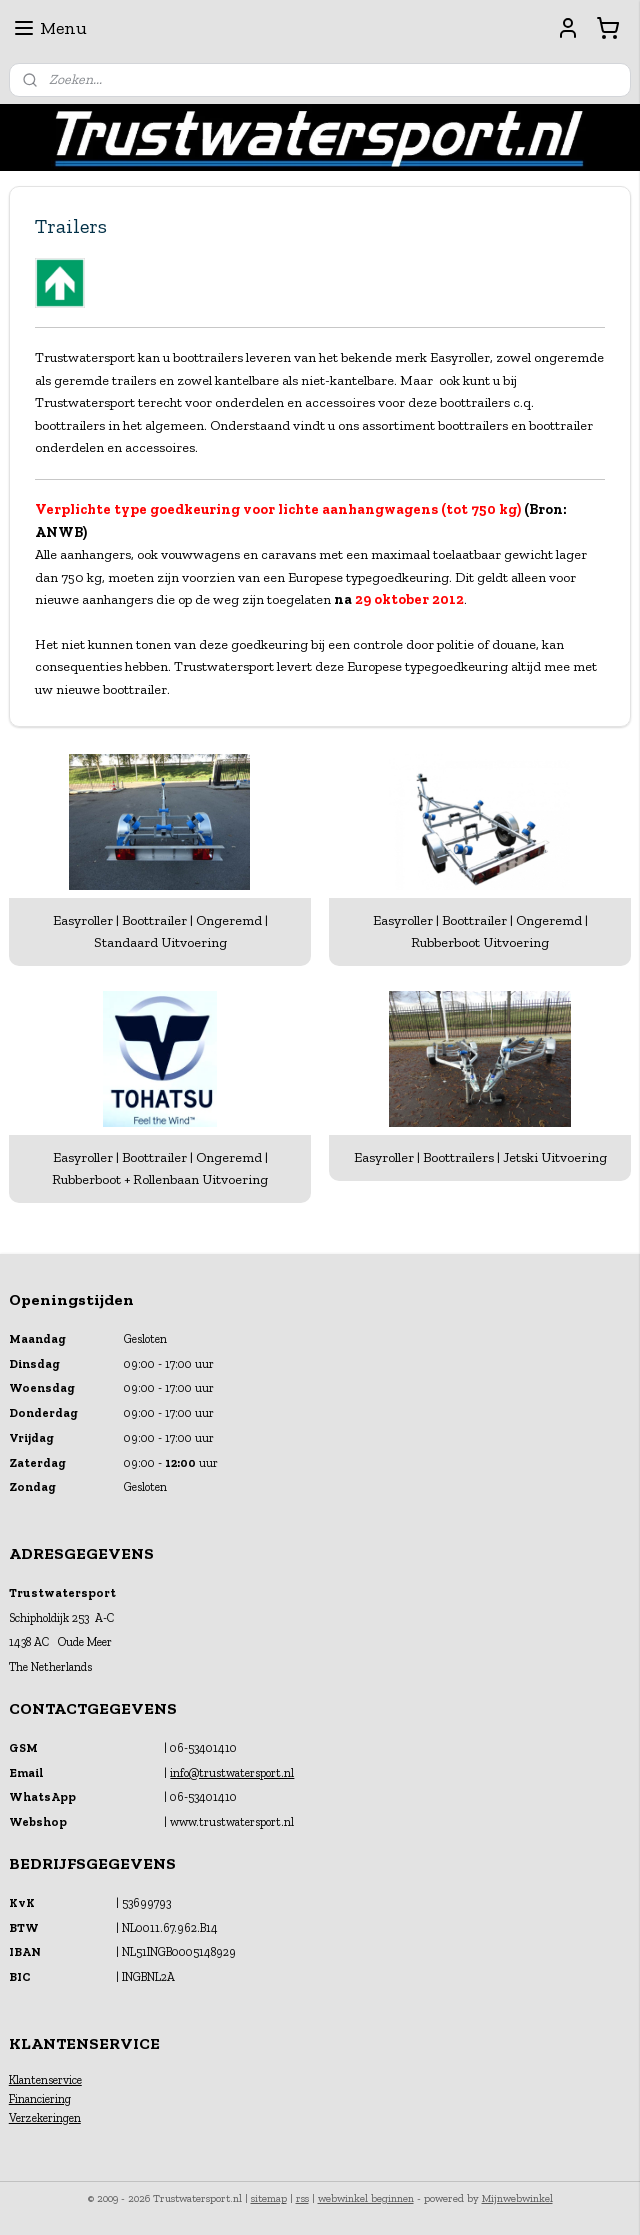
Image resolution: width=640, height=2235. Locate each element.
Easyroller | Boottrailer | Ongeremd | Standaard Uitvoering (160, 931)
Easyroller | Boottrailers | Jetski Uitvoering (480, 1157)
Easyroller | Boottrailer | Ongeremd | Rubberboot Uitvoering (480, 931)
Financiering (40, 2099)
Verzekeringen (45, 2118)
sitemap (269, 2198)
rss (302, 2198)
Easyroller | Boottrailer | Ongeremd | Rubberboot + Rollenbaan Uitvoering (160, 1168)
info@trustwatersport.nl (232, 1773)
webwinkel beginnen (366, 2198)
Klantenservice (45, 2080)
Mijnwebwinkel (517, 2198)
